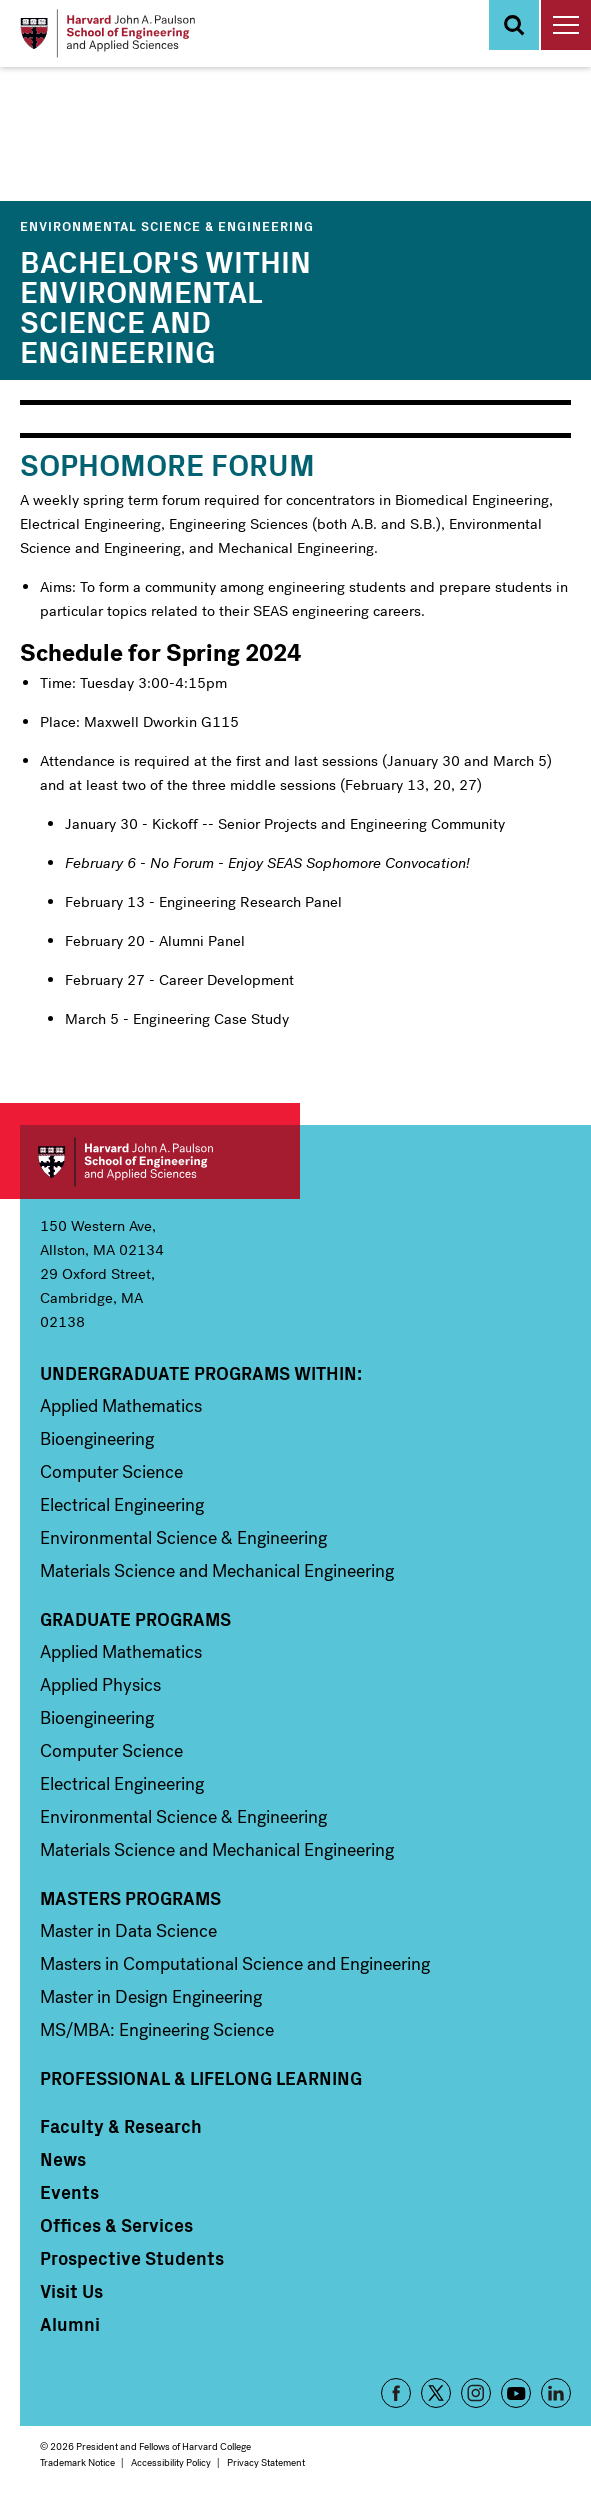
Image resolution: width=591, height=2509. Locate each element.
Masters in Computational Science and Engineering (235, 1964)
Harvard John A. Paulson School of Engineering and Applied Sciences (160, 1162)
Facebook (396, 2393)
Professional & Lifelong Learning (201, 2078)
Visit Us (71, 2291)
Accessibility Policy (171, 2462)
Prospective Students (132, 2258)
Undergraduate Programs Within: (201, 1373)
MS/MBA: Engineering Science (157, 2030)
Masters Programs (130, 1898)
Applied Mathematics (121, 1406)
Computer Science (111, 1472)
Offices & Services (116, 2225)
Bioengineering (97, 1439)
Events (69, 2192)
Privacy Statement (266, 2462)
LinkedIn (556, 2393)
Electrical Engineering (122, 1505)
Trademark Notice (77, 2462)
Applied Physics (100, 1685)
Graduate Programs (135, 1619)
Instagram (476, 2393)
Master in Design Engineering (151, 1997)
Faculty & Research (121, 2126)
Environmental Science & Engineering (167, 225)
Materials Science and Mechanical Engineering (217, 1571)
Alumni (70, 2324)
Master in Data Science (128, 1931)
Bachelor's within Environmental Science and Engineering (165, 305)
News (63, 2159)
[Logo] (107, 33)
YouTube (516, 2393)
